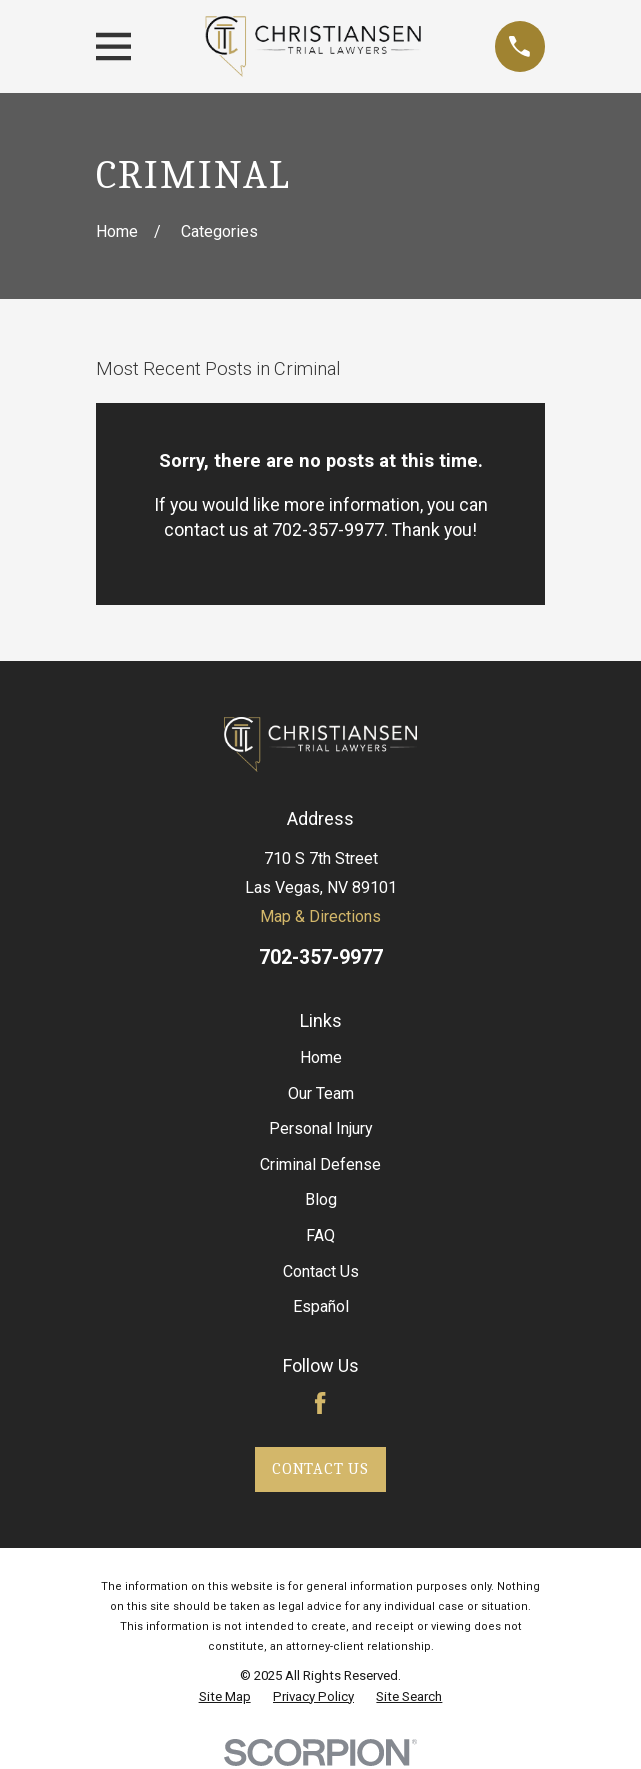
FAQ (320, 1235)
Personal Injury (321, 1128)
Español (321, 1306)
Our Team (321, 1093)
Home (321, 1057)
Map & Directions (320, 916)
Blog (321, 1199)
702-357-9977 (321, 957)
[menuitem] (225, 1697)
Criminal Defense (320, 1164)
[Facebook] (320, 1403)
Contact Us (321, 1271)
